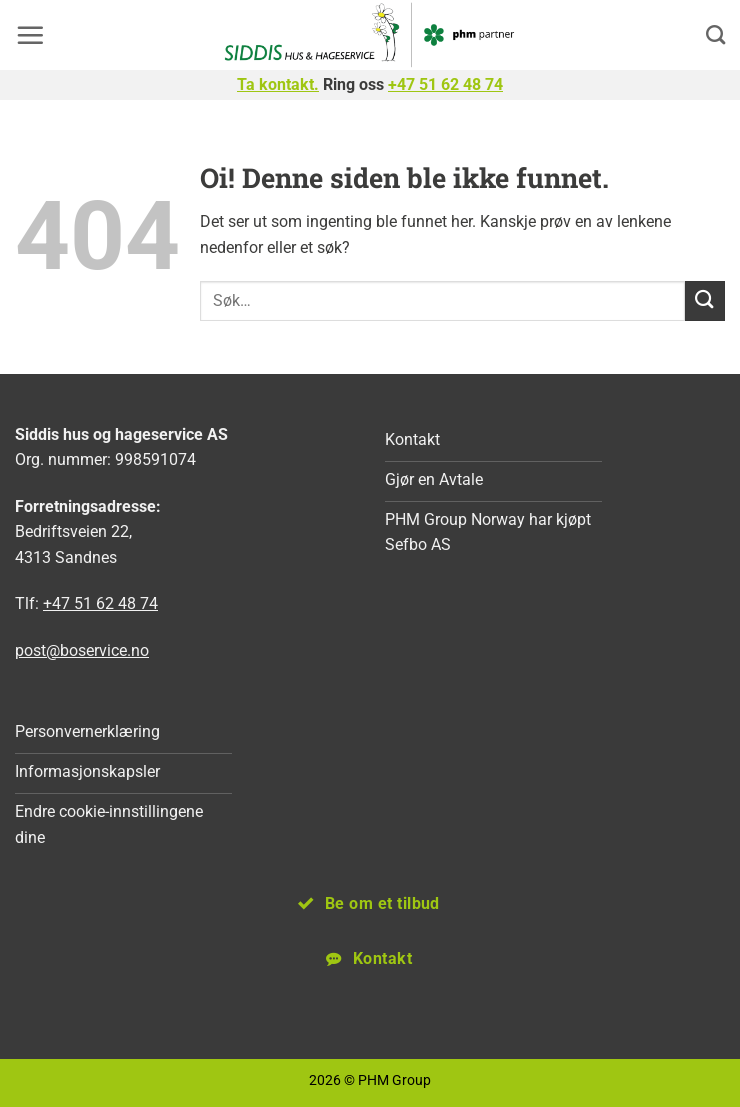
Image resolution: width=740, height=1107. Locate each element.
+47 (445, 84)
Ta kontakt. (278, 84)
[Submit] (705, 300)
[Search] (715, 34)
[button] (30, 35)
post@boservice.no (82, 650)
